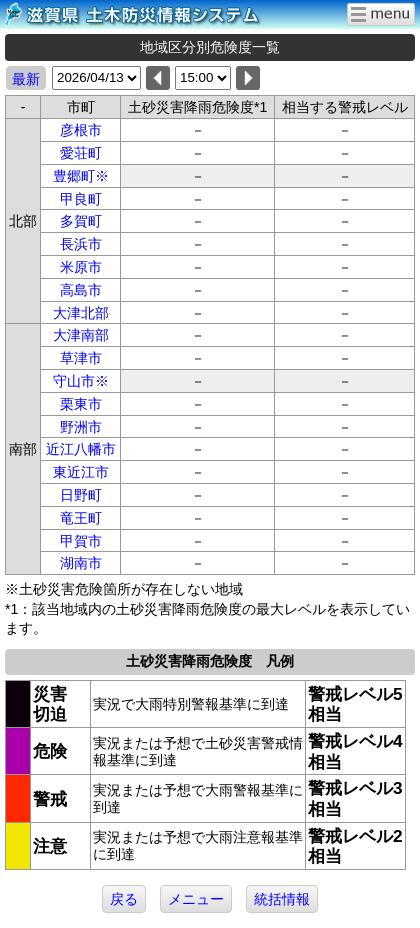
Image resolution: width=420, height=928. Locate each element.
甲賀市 (81, 541)
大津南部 (81, 335)
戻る (124, 899)
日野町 (81, 495)
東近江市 (81, 472)
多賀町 (81, 221)
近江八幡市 (81, 449)
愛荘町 (81, 153)
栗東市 (81, 404)
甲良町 (81, 199)
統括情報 (282, 899)
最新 (26, 79)
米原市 (81, 267)
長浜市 (81, 244)
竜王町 (81, 518)
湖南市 (81, 563)
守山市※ (81, 381)
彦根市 (81, 130)
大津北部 (81, 313)
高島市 (81, 290)
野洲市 (81, 427)
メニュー (196, 899)
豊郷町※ (81, 176)
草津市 (81, 358)
